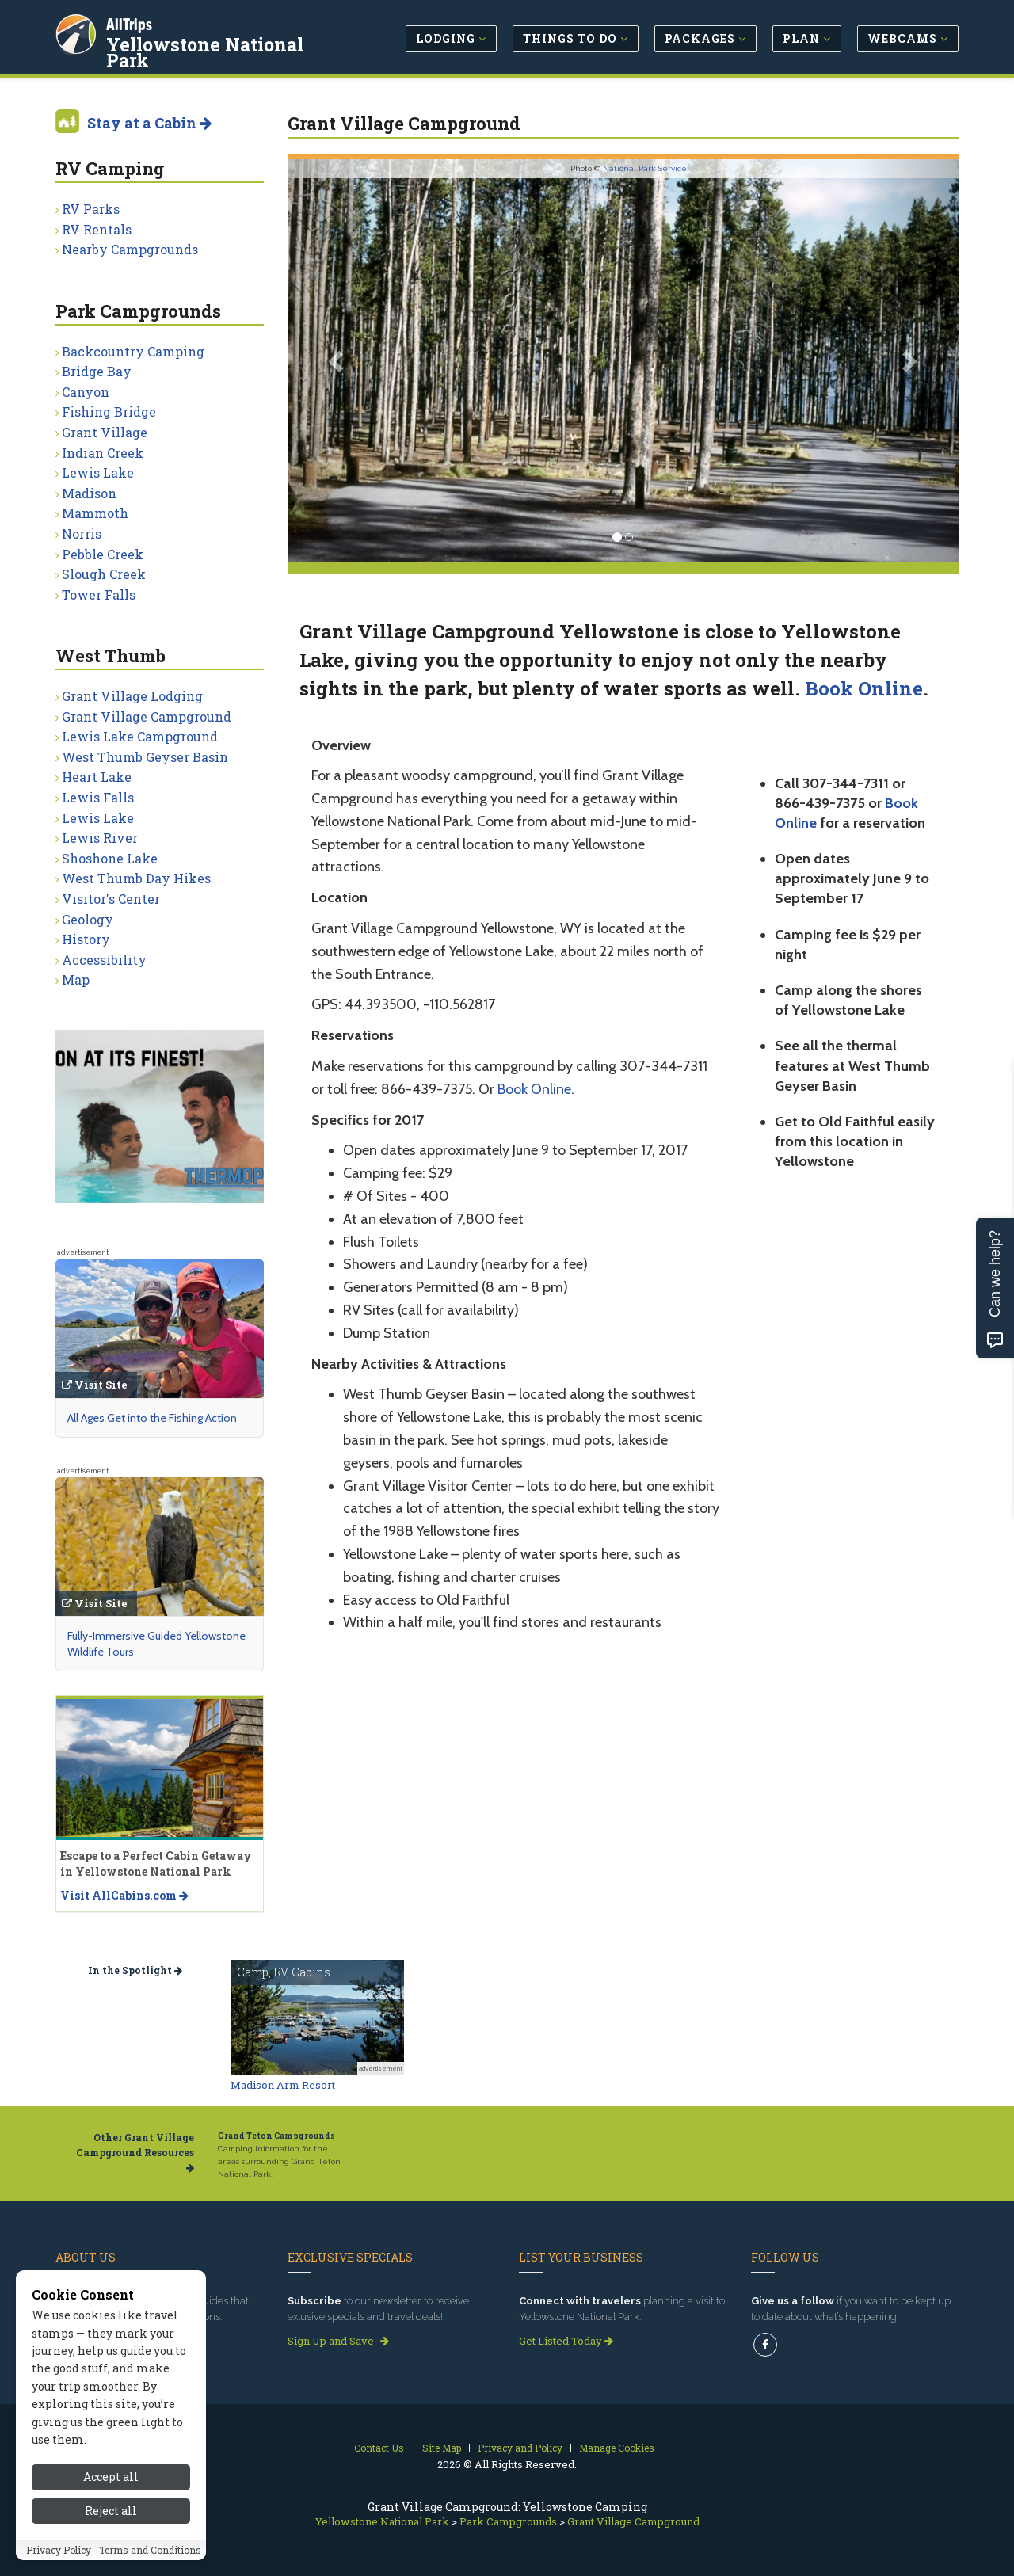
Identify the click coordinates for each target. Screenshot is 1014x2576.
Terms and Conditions (150, 2550)
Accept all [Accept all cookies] (111, 2476)
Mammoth (95, 513)
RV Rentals (97, 229)
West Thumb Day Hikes (136, 878)
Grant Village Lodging (132, 696)
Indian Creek (102, 452)
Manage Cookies (616, 2447)
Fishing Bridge (109, 411)
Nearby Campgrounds (130, 249)
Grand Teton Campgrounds (276, 2136)
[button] (338, 360)
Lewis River (100, 837)
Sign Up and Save (338, 2341)
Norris (81, 533)
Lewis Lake (98, 472)
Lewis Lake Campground (140, 736)
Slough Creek (104, 574)
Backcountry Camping (133, 351)
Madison (89, 493)
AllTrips (131, 22)
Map (76, 979)
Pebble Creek (102, 554)
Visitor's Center (111, 898)
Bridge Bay (97, 371)
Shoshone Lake (110, 858)
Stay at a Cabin (149, 122)
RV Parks (91, 208)
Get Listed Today (566, 2341)
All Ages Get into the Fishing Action (152, 1418)
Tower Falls (98, 594)
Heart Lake (97, 776)
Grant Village (104, 432)
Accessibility (104, 959)
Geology (87, 919)
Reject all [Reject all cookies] (111, 2510)
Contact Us (379, 2447)
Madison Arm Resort (283, 2085)
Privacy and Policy (520, 2447)
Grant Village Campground (146, 716)
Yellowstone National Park (206, 50)
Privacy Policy (58, 2550)
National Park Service (645, 168)
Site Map (441, 2447)
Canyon (85, 391)
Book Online (864, 688)
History (86, 939)
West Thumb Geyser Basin (145, 757)
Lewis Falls (98, 797)
